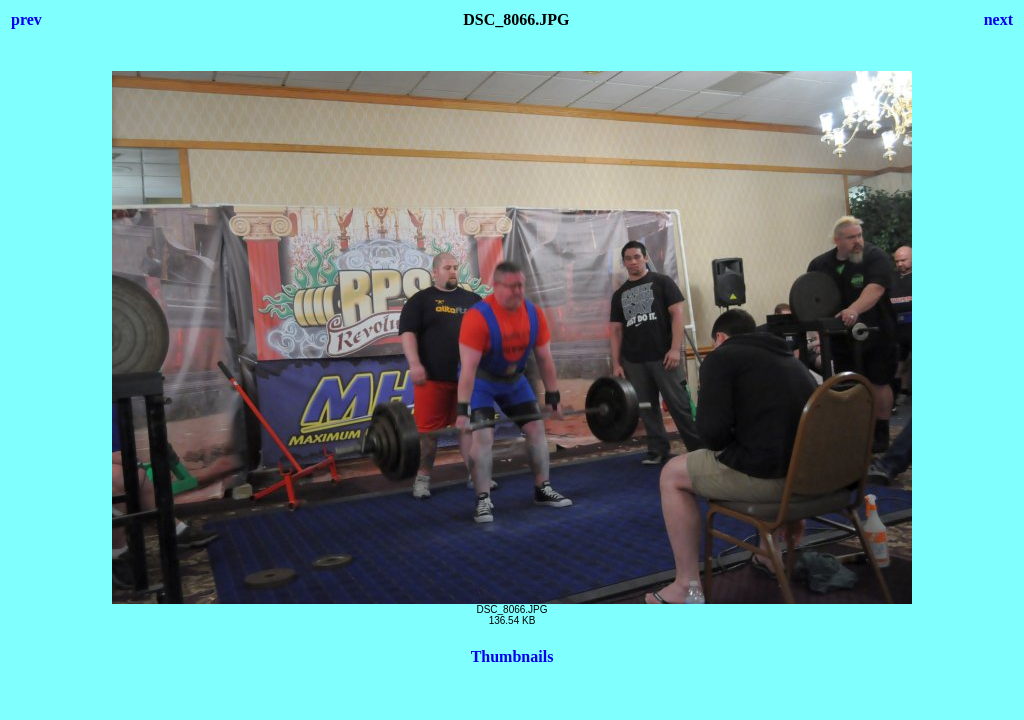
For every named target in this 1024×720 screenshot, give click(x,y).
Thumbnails (512, 656)
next (998, 19)
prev (26, 19)
